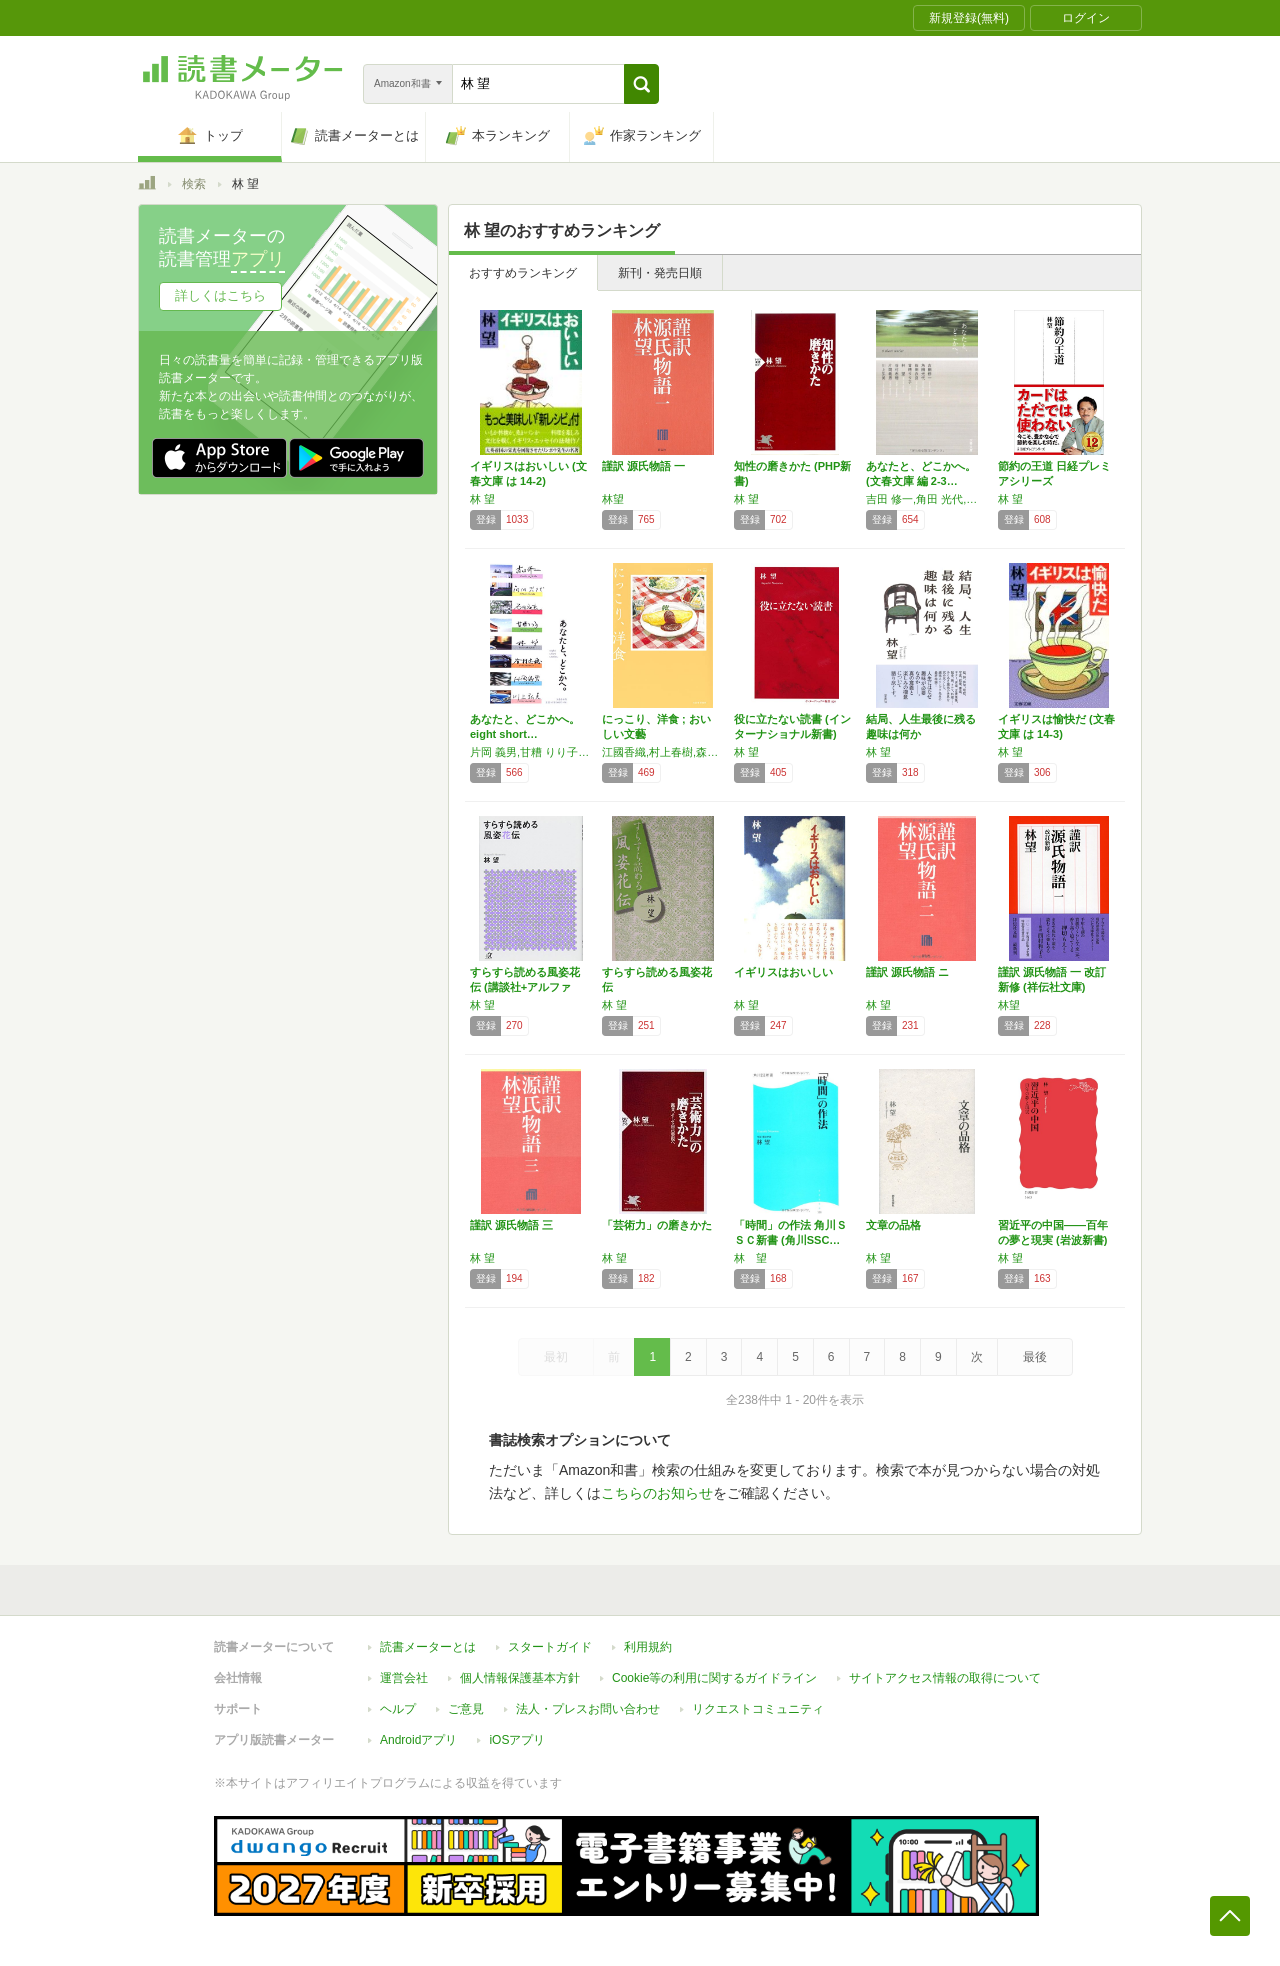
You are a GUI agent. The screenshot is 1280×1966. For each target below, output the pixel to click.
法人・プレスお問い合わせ (588, 1709)
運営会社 (404, 1678)
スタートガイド (550, 1647)
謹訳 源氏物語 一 (643, 466)
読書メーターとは (428, 1647)
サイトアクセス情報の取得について (945, 1678)
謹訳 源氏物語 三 (511, 1225)
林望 (613, 499)
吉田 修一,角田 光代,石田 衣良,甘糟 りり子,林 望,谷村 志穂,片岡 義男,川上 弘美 (927, 499)
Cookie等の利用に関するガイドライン (714, 1678)
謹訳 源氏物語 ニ (907, 972)
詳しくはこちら (220, 295)
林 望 (482, 499)
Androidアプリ (418, 1740)
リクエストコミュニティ (758, 1709)
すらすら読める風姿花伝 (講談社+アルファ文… (525, 987)
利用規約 (648, 1647)
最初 (556, 1357)
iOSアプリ (517, 1740)
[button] (641, 84)
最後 (1035, 1357)
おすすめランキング (523, 273)
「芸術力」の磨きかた (657, 1225)
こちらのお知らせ (657, 1493)
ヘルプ (398, 1709)
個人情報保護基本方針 (520, 1678)
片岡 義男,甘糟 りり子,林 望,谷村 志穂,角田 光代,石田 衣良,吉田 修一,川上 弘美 (531, 752)
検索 (194, 184)
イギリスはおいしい (783, 972)
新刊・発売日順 (660, 273)
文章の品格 (893, 1225)
